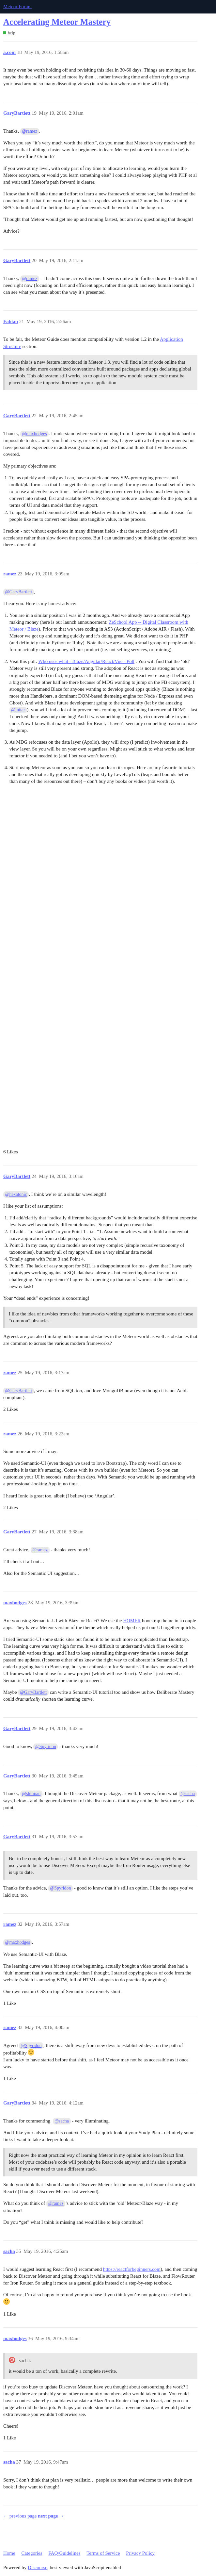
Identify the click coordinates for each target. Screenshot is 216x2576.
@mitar (18, 709)
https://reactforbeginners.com (132, 2269)
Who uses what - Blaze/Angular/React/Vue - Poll (86, 661)
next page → (51, 2515)
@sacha (187, 1793)
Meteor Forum (17, 6)
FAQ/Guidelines (64, 2553)
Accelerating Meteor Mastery (57, 22)
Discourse (37, 2567)
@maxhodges (34, 433)
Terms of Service (103, 2553)
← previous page (20, 2515)
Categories (31, 2553)
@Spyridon (45, 1746)
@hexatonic (16, 1194)
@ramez (29, 131)
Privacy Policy (140, 2553)
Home (9, 2553)
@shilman (31, 1793)
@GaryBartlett (18, 591)
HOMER (132, 1620)
